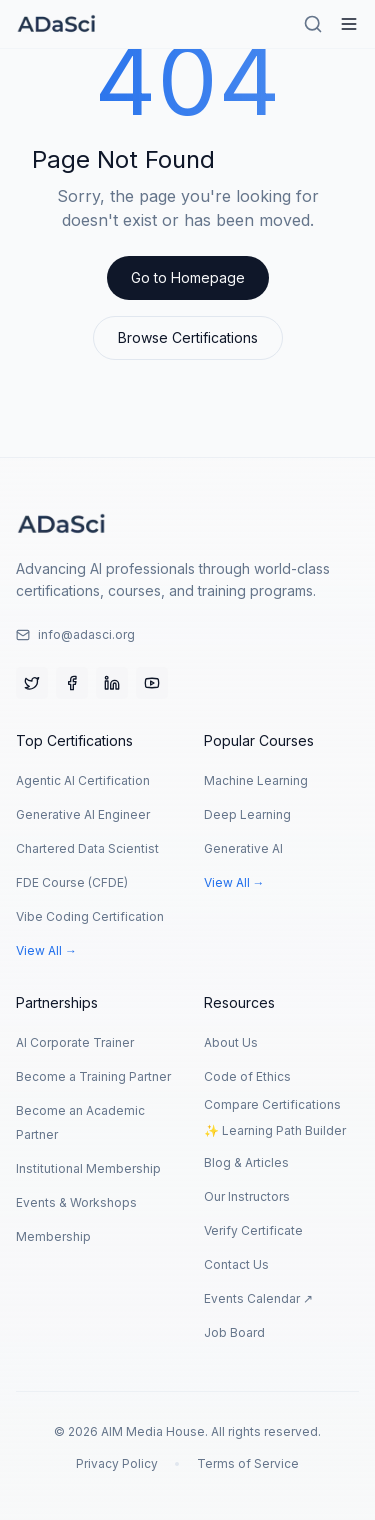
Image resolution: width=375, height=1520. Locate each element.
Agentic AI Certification (83, 780)
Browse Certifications (188, 337)
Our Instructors (247, 1196)
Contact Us (236, 1264)
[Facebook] (72, 683)
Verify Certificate (253, 1230)
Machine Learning (256, 780)
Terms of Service (248, 1463)
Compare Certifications (272, 1104)
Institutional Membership (88, 1168)
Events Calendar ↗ (258, 1298)
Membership (53, 1236)
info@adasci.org (75, 634)
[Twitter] (32, 683)
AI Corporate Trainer (75, 1042)
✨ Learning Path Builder (275, 1130)
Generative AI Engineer (83, 814)
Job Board (234, 1332)
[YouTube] (152, 683)
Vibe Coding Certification (90, 916)
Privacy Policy (117, 1463)
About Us (231, 1042)
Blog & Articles (246, 1162)
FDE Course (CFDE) (72, 882)
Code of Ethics (247, 1076)
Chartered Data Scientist (87, 848)
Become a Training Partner (93, 1076)
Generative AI (243, 848)
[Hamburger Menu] (349, 24)
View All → (46, 950)
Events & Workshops (76, 1202)
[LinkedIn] (112, 683)
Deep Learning (247, 814)
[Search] (313, 24)
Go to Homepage (188, 277)
